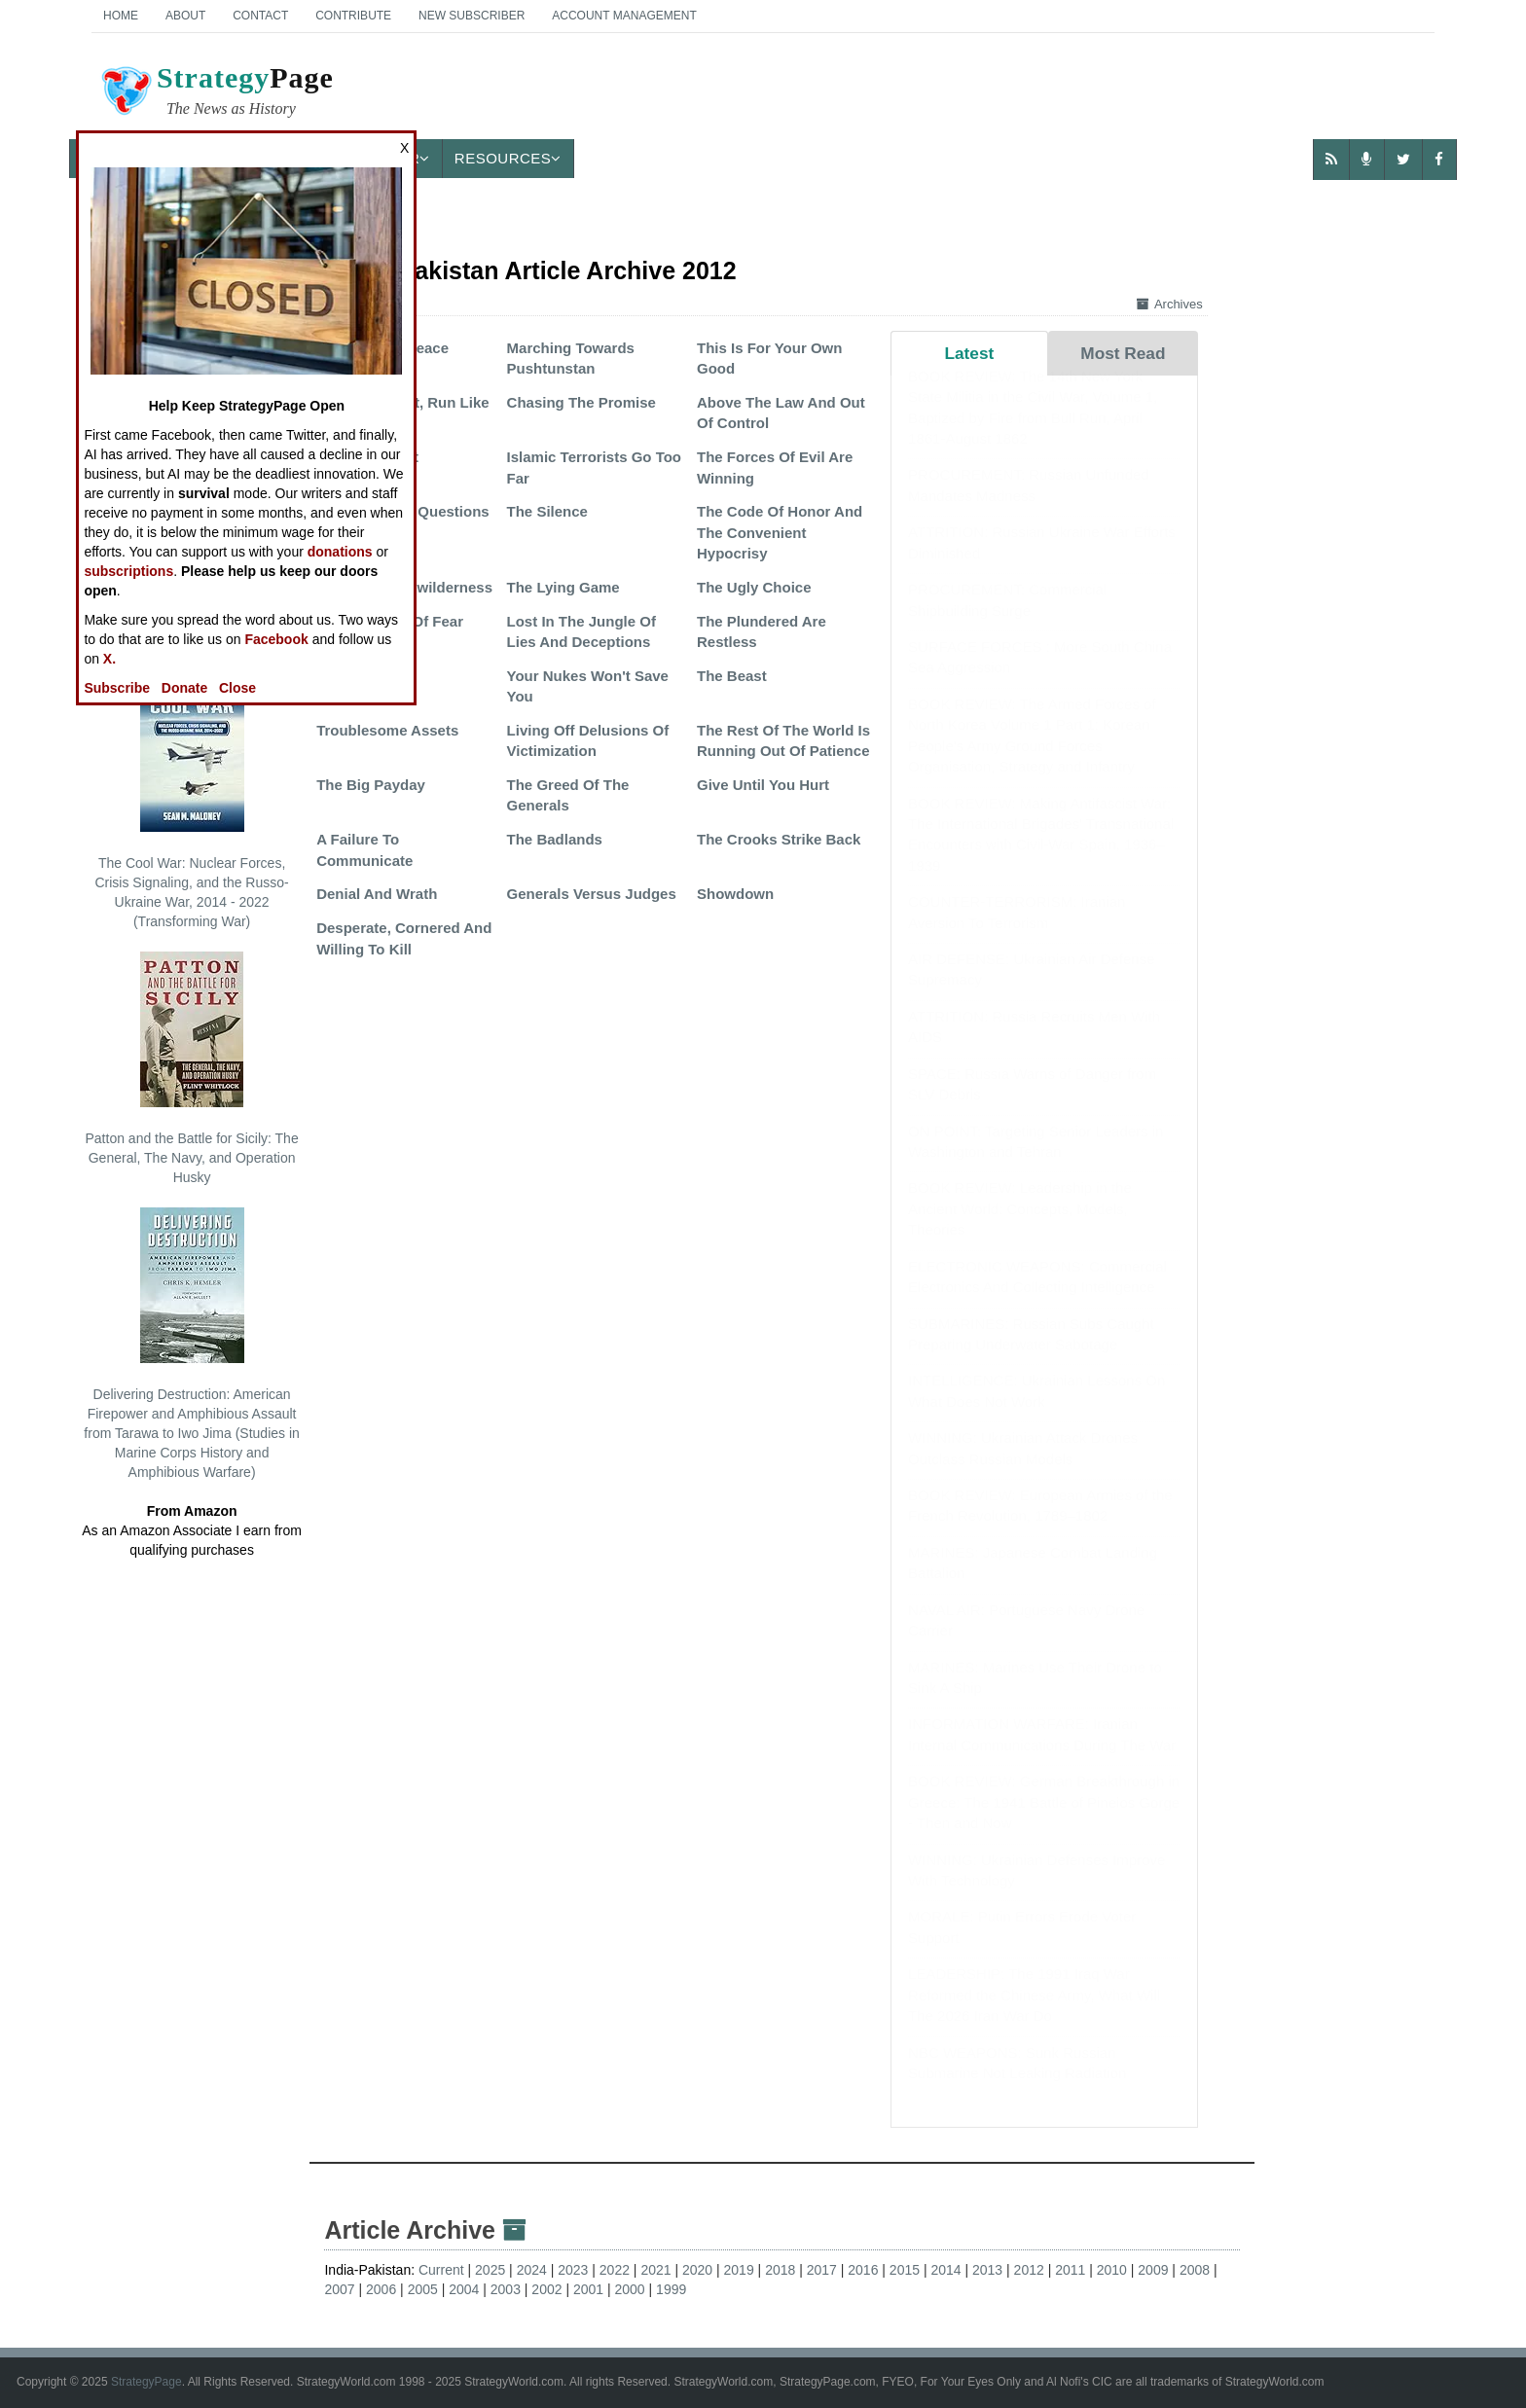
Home (120, 15)
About (185, 15)
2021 (655, 2270)
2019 (739, 2270)
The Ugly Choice (754, 587)
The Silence (547, 511)
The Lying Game (563, 587)
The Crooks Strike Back (778, 839)
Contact (260, 15)
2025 (490, 2270)
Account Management (624, 15)
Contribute (353, 15)
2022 (615, 2270)
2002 (546, 2289)
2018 (780, 2270)
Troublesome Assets (387, 730)
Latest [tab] (969, 353)
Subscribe (117, 688)
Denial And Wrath (376, 893)
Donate (184, 688)
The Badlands (554, 839)
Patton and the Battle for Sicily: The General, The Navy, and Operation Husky (191, 1068)
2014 (945, 2270)
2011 (1070, 2270)
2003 (505, 2289)
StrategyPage (146, 2382)
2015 (905, 2270)
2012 (1029, 2270)
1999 (671, 2289)
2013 (987, 2270)
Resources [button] (508, 158)
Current (441, 2270)
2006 (381, 2289)
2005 (423, 2289)
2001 (588, 2289)
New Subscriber (471, 15)
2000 (630, 2289)
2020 (697, 2270)
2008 (1195, 2270)
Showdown (735, 893)
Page (216, 93)
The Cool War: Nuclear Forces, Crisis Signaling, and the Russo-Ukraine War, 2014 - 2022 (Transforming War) (191, 802)
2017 (822, 2270)
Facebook (276, 639)
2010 (1112, 2270)
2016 (863, 2270)
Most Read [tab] (1122, 353)
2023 (573, 2270)
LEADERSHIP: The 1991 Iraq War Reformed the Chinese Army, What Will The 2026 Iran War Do (1034, 2014)
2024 (532, 2270)
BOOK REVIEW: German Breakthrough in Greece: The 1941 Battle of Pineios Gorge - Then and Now (1044, 1821)
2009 (1153, 2270)
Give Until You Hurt (763, 784)
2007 (339, 2289)
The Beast (732, 675)
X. (109, 658)
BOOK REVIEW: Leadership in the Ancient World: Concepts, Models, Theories (1020, 1228)
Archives (1170, 304)
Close (237, 688)
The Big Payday (370, 784)
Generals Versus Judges (591, 893)
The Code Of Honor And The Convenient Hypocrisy (779, 532)
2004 (464, 2289)
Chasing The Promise (581, 402)
